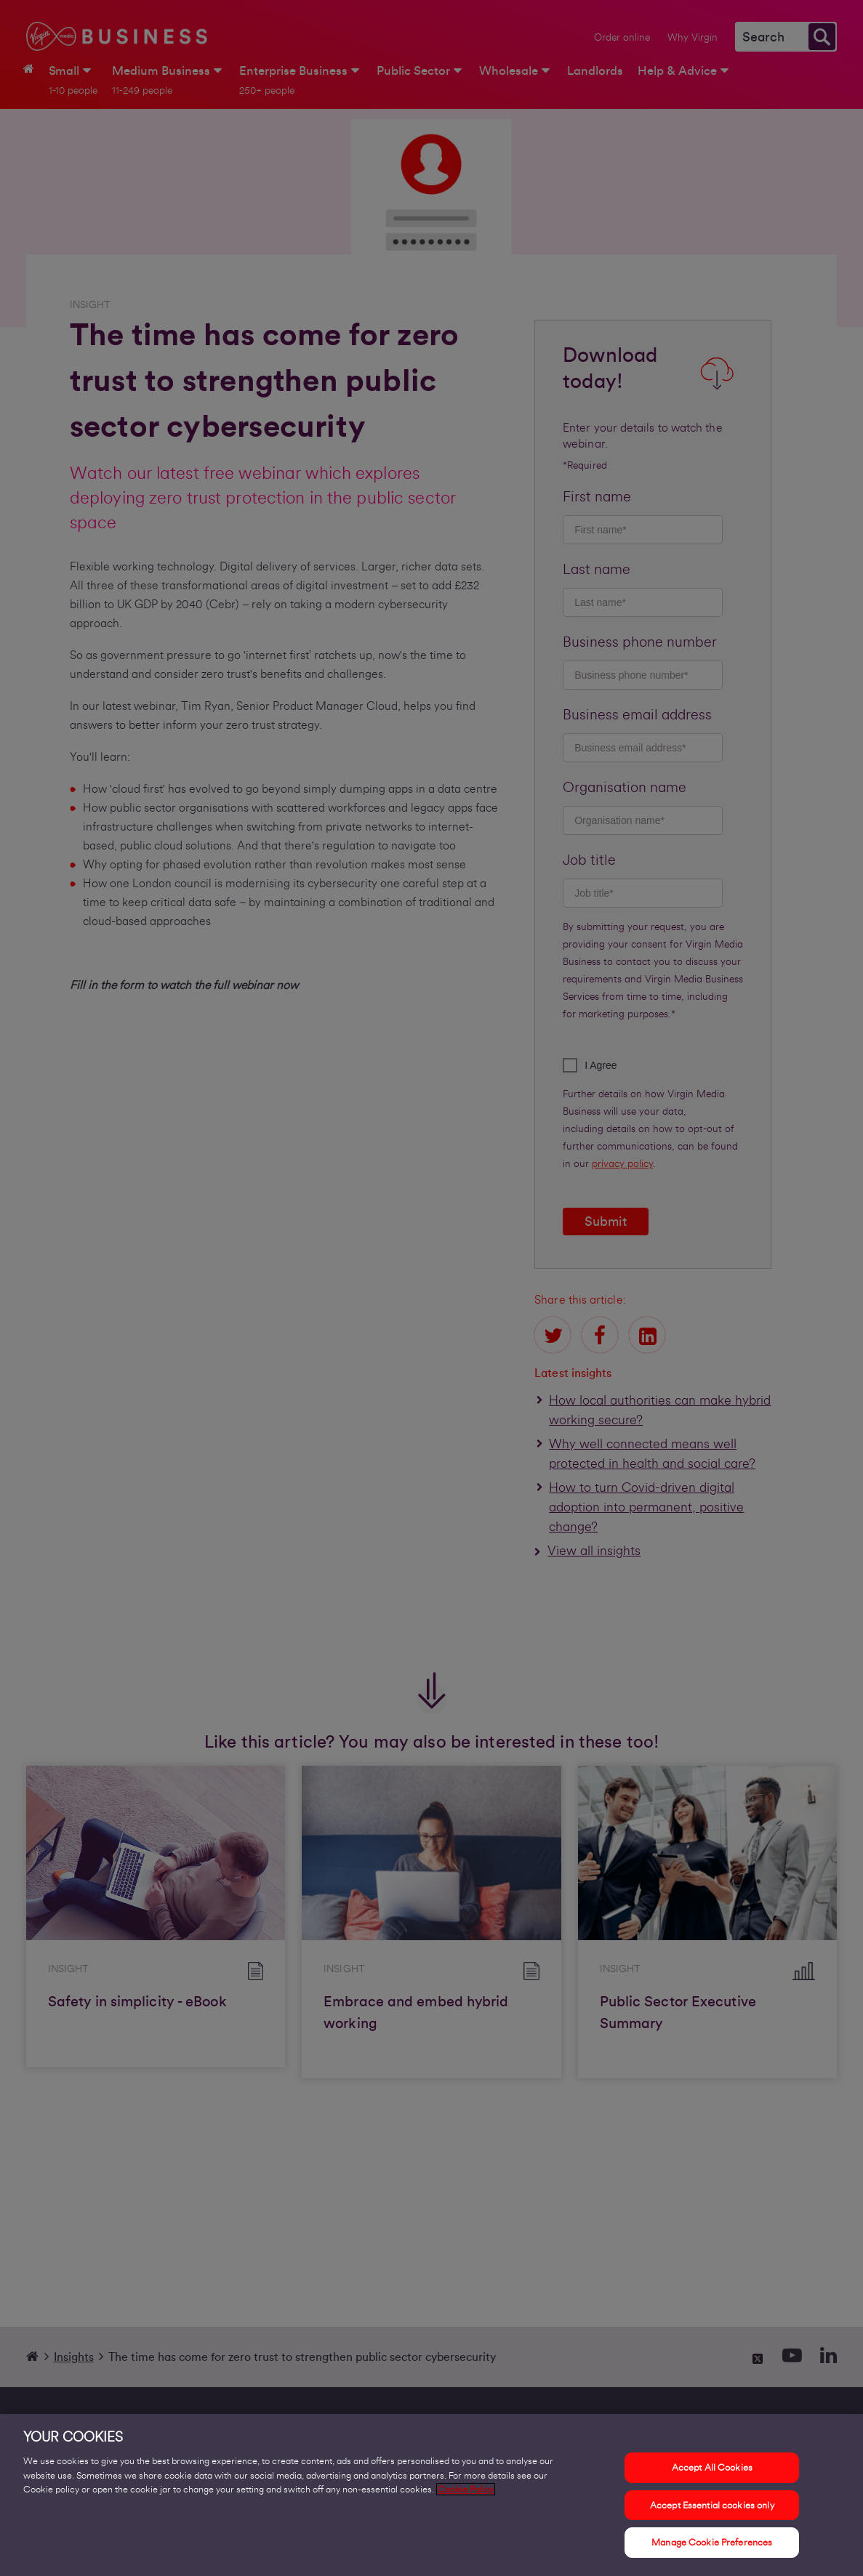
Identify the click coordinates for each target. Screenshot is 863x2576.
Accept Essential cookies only (712, 2506)
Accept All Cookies (712, 2469)
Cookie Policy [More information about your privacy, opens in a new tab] (466, 2490)
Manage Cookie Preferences (711, 2543)
